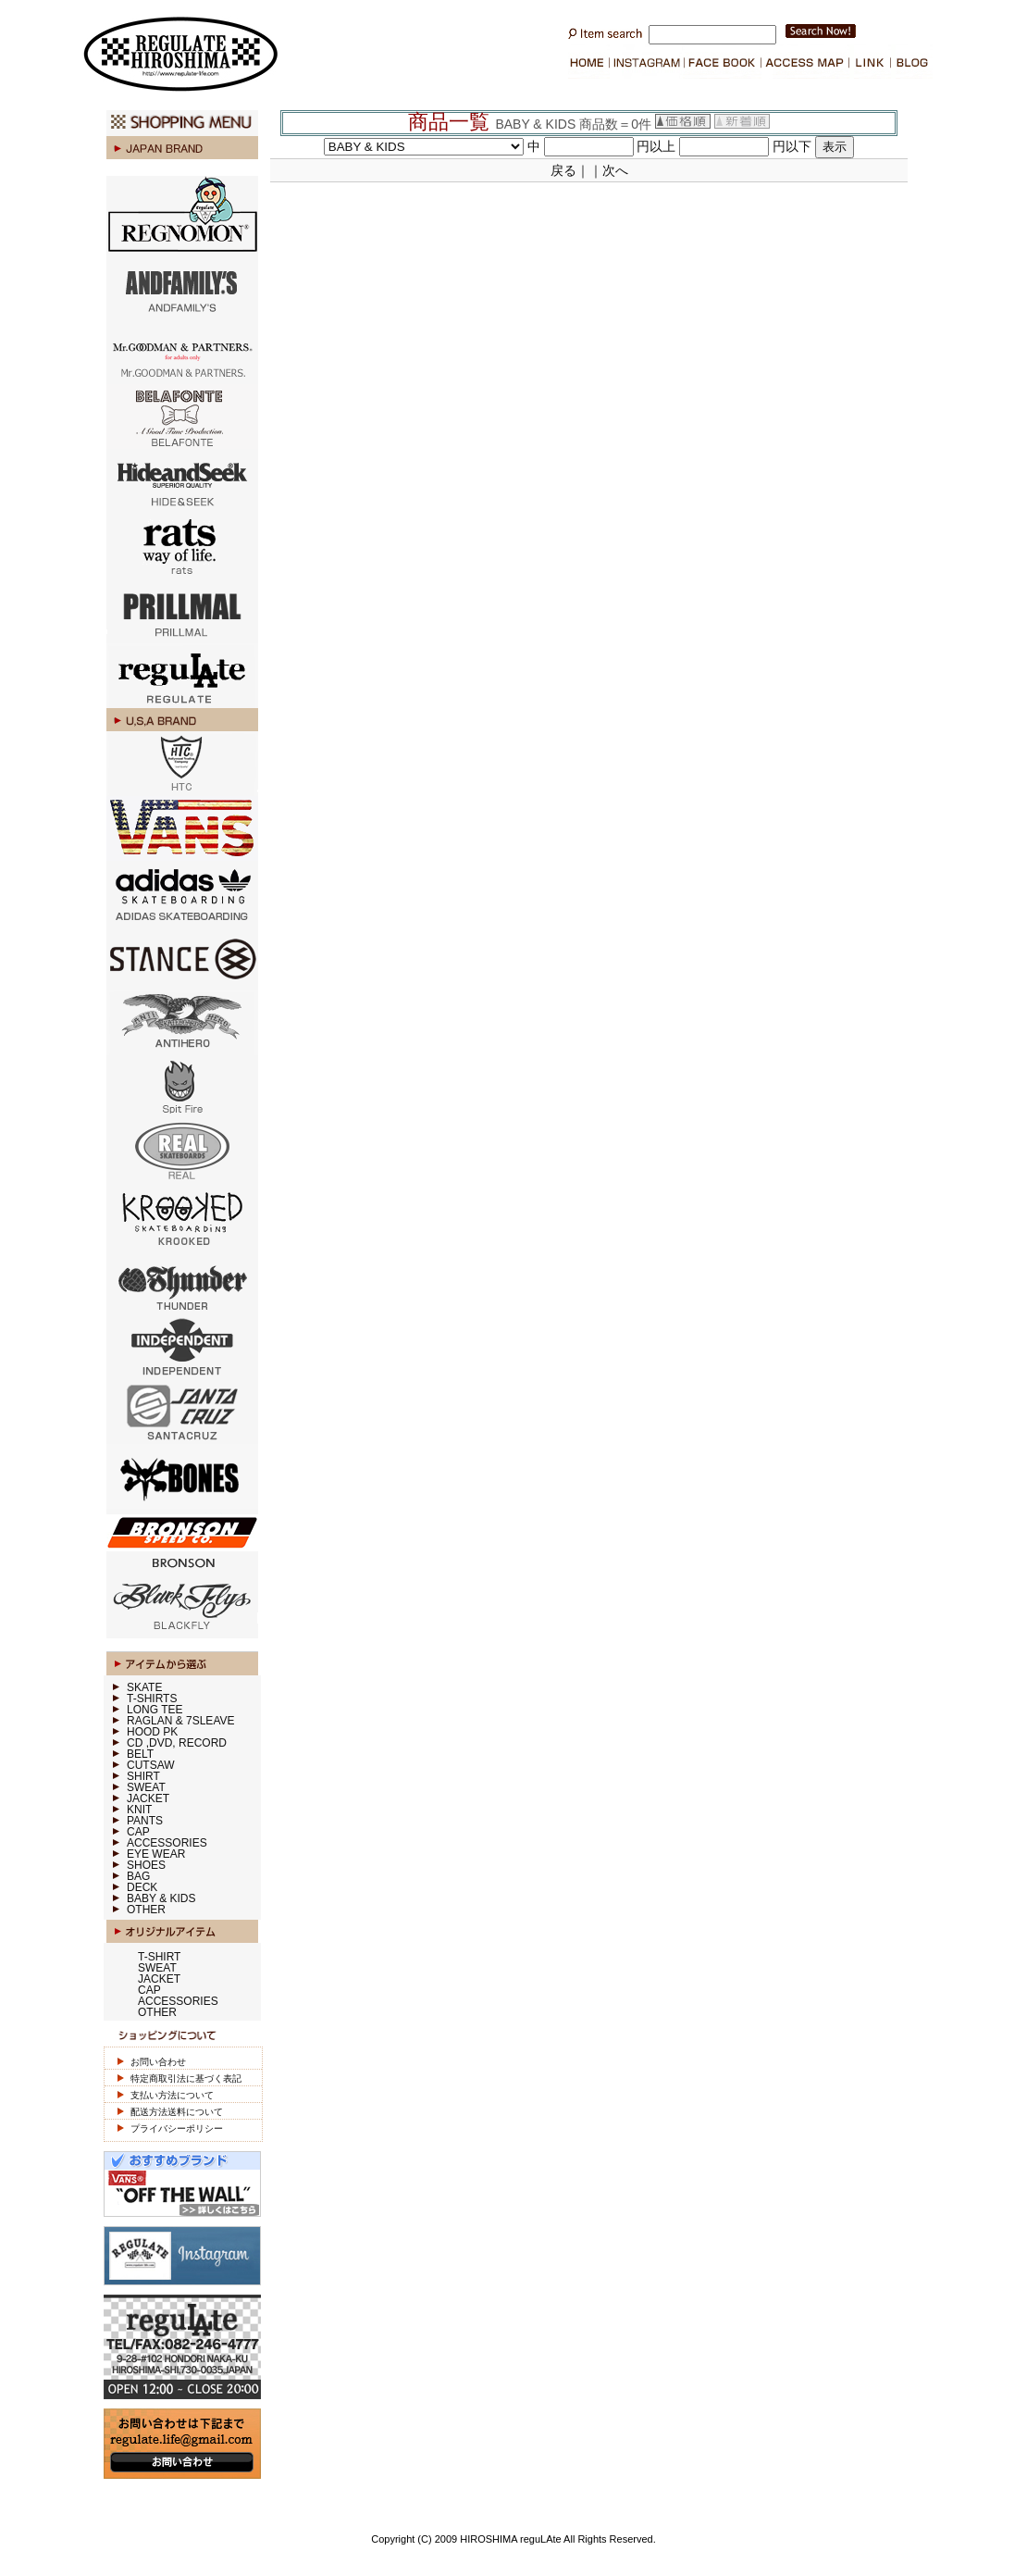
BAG (138, 1876)
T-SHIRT (159, 1956)
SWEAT (146, 1787)
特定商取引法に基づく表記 (185, 2078)
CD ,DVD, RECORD (177, 1742)
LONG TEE (154, 1709)
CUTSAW (151, 1765)
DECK (142, 1887)
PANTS (145, 1820)
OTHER (146, 1909)
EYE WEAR (156, 1854)
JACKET (148, 1798)
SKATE (144, 1687)
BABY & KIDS (161, 1898)
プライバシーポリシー (176, 2128)
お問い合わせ (158, 2062)
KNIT (139, 1809)
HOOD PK (152, 1731)
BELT (140, 1754)
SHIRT (143, 1776)
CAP (138, 1831)
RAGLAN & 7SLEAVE (181, 1720)
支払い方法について (172, 2095)
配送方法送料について (176, 2112)
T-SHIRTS (152, 1698)
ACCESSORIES (167, 1842)
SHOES (146, 1865)
